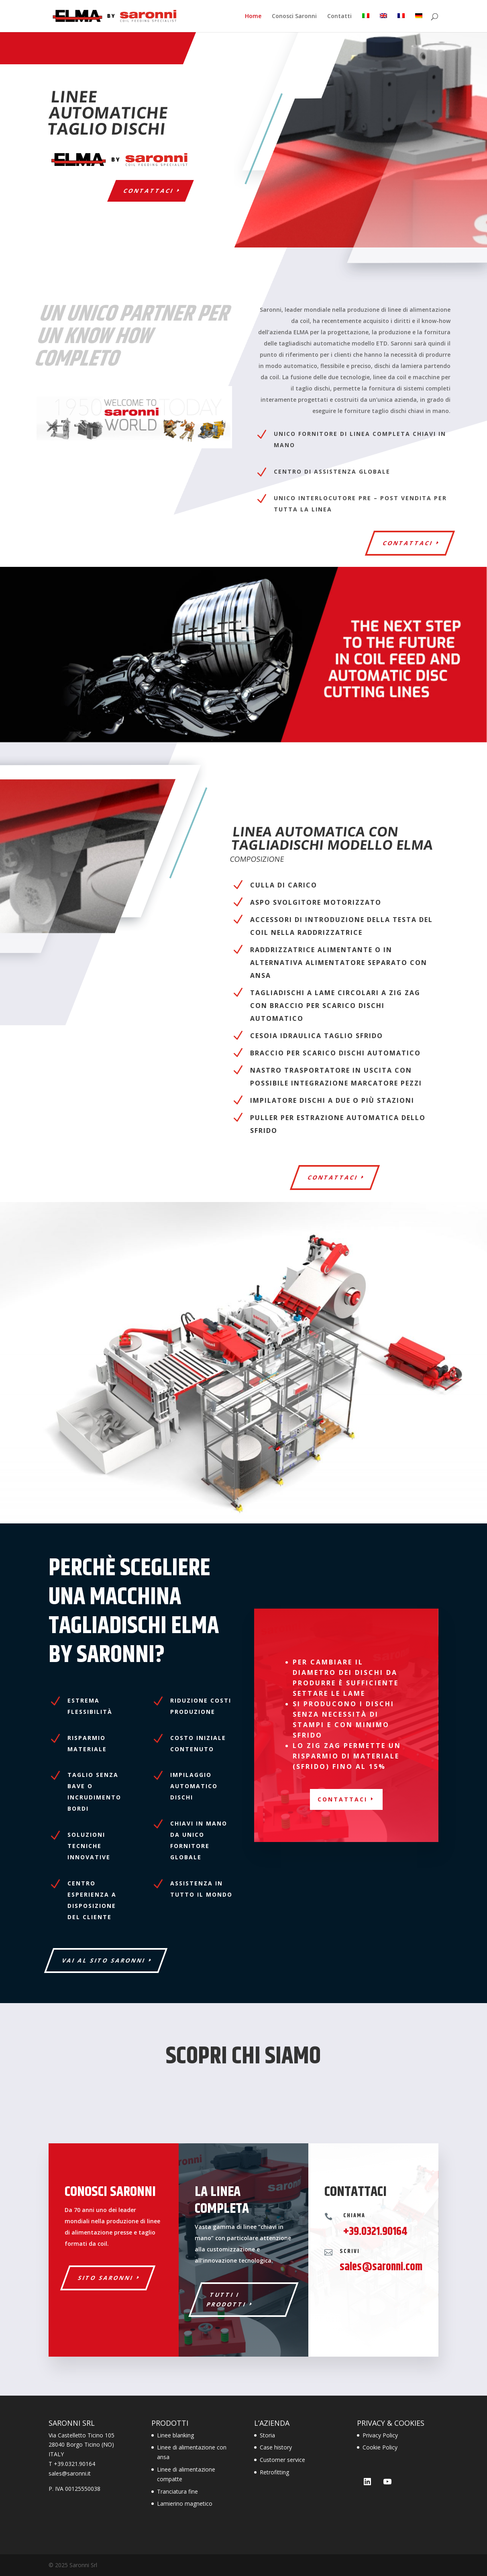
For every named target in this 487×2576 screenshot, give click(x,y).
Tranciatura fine (177, 2491)
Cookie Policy (380, 2447)
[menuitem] (365, 22)
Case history (276, 2447)
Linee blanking (175, 2435)
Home (253, 16)
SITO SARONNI (106, 2278)
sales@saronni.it (70, 2473)
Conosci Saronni (294, 16)
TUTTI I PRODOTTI (226, 2299)
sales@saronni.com (381, 2267)
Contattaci (148, 190)
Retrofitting (274, 2472)
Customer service (282, 2460)
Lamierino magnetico (184, 2503)
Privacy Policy (380, 2435)
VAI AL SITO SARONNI (104, 1960)
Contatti (339, 16)
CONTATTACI (332, 1177)
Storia (267, 2435)
